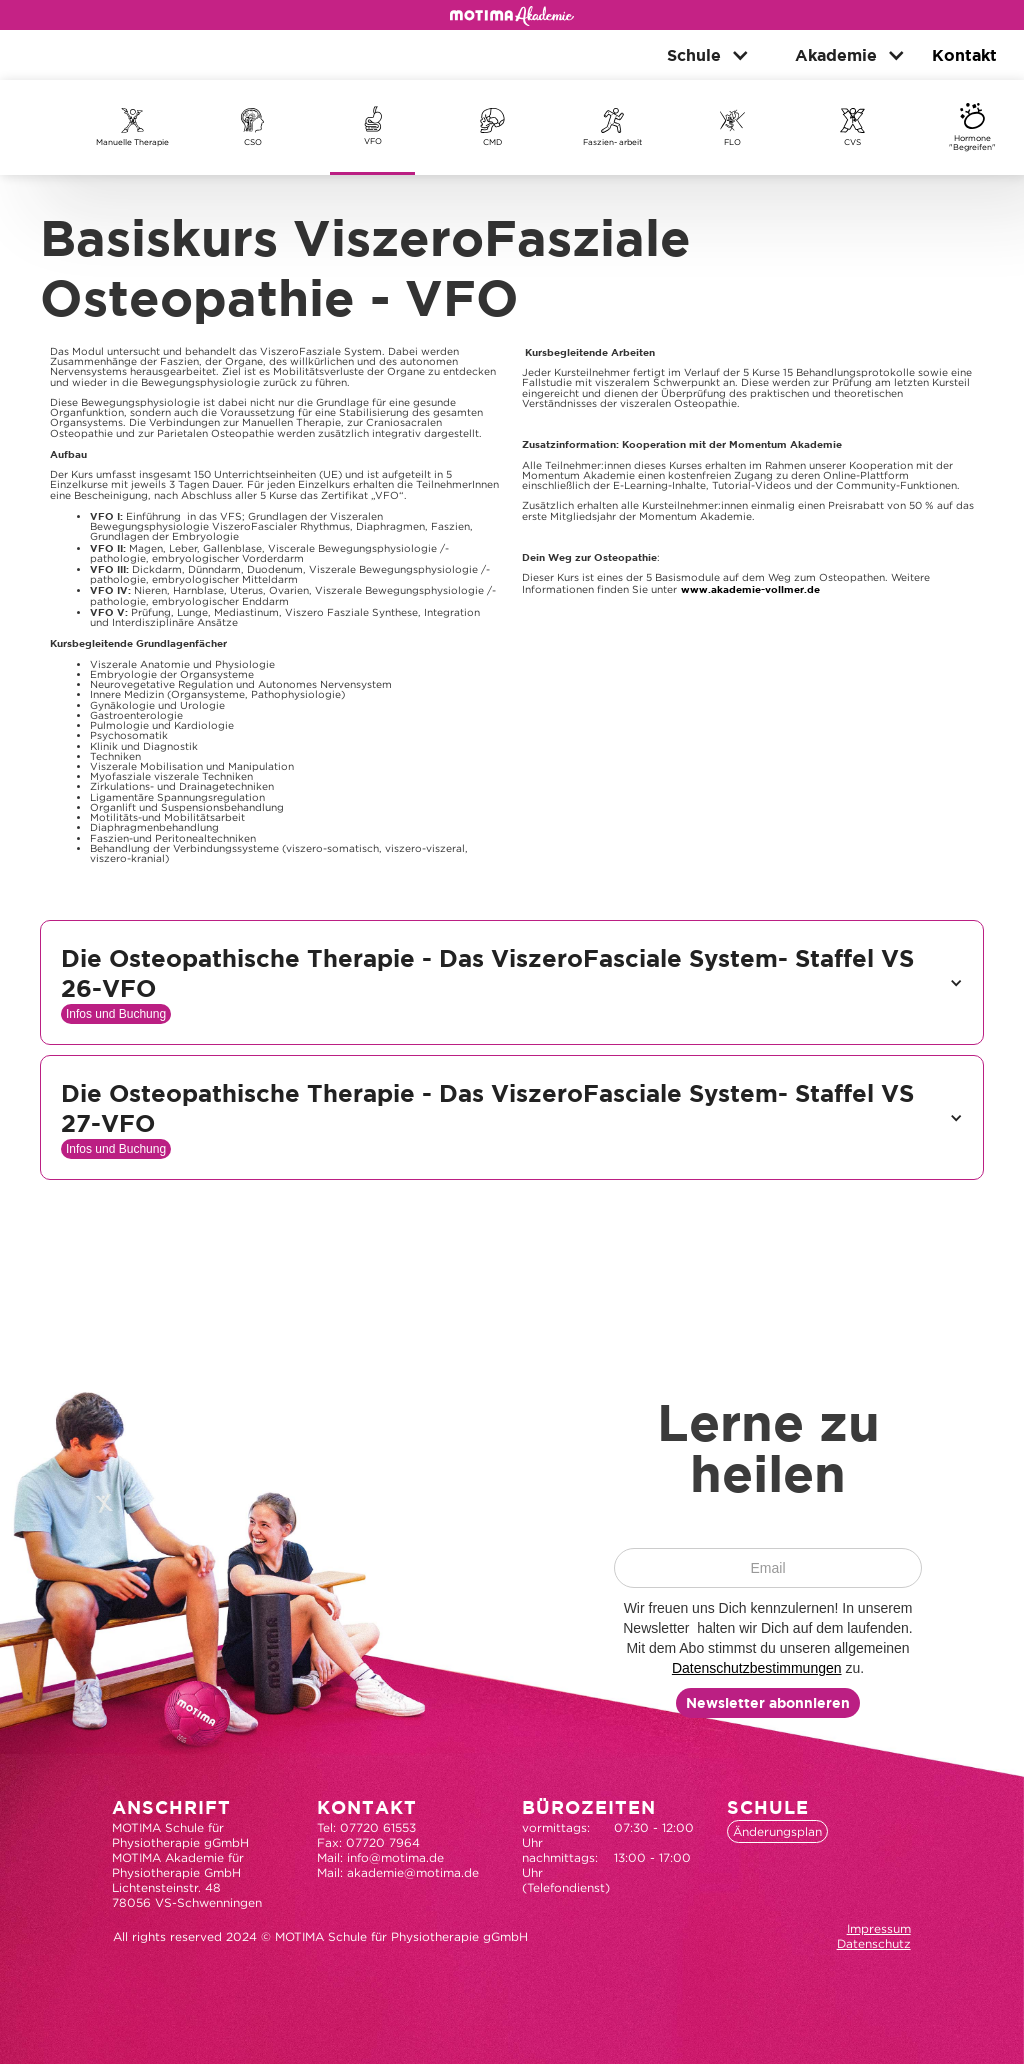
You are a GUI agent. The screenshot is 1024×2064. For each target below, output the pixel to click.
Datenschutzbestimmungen (757, 1668)
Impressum (879, 1928)
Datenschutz (874, 1943)
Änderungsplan (777, 1831)
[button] (701, 55)
